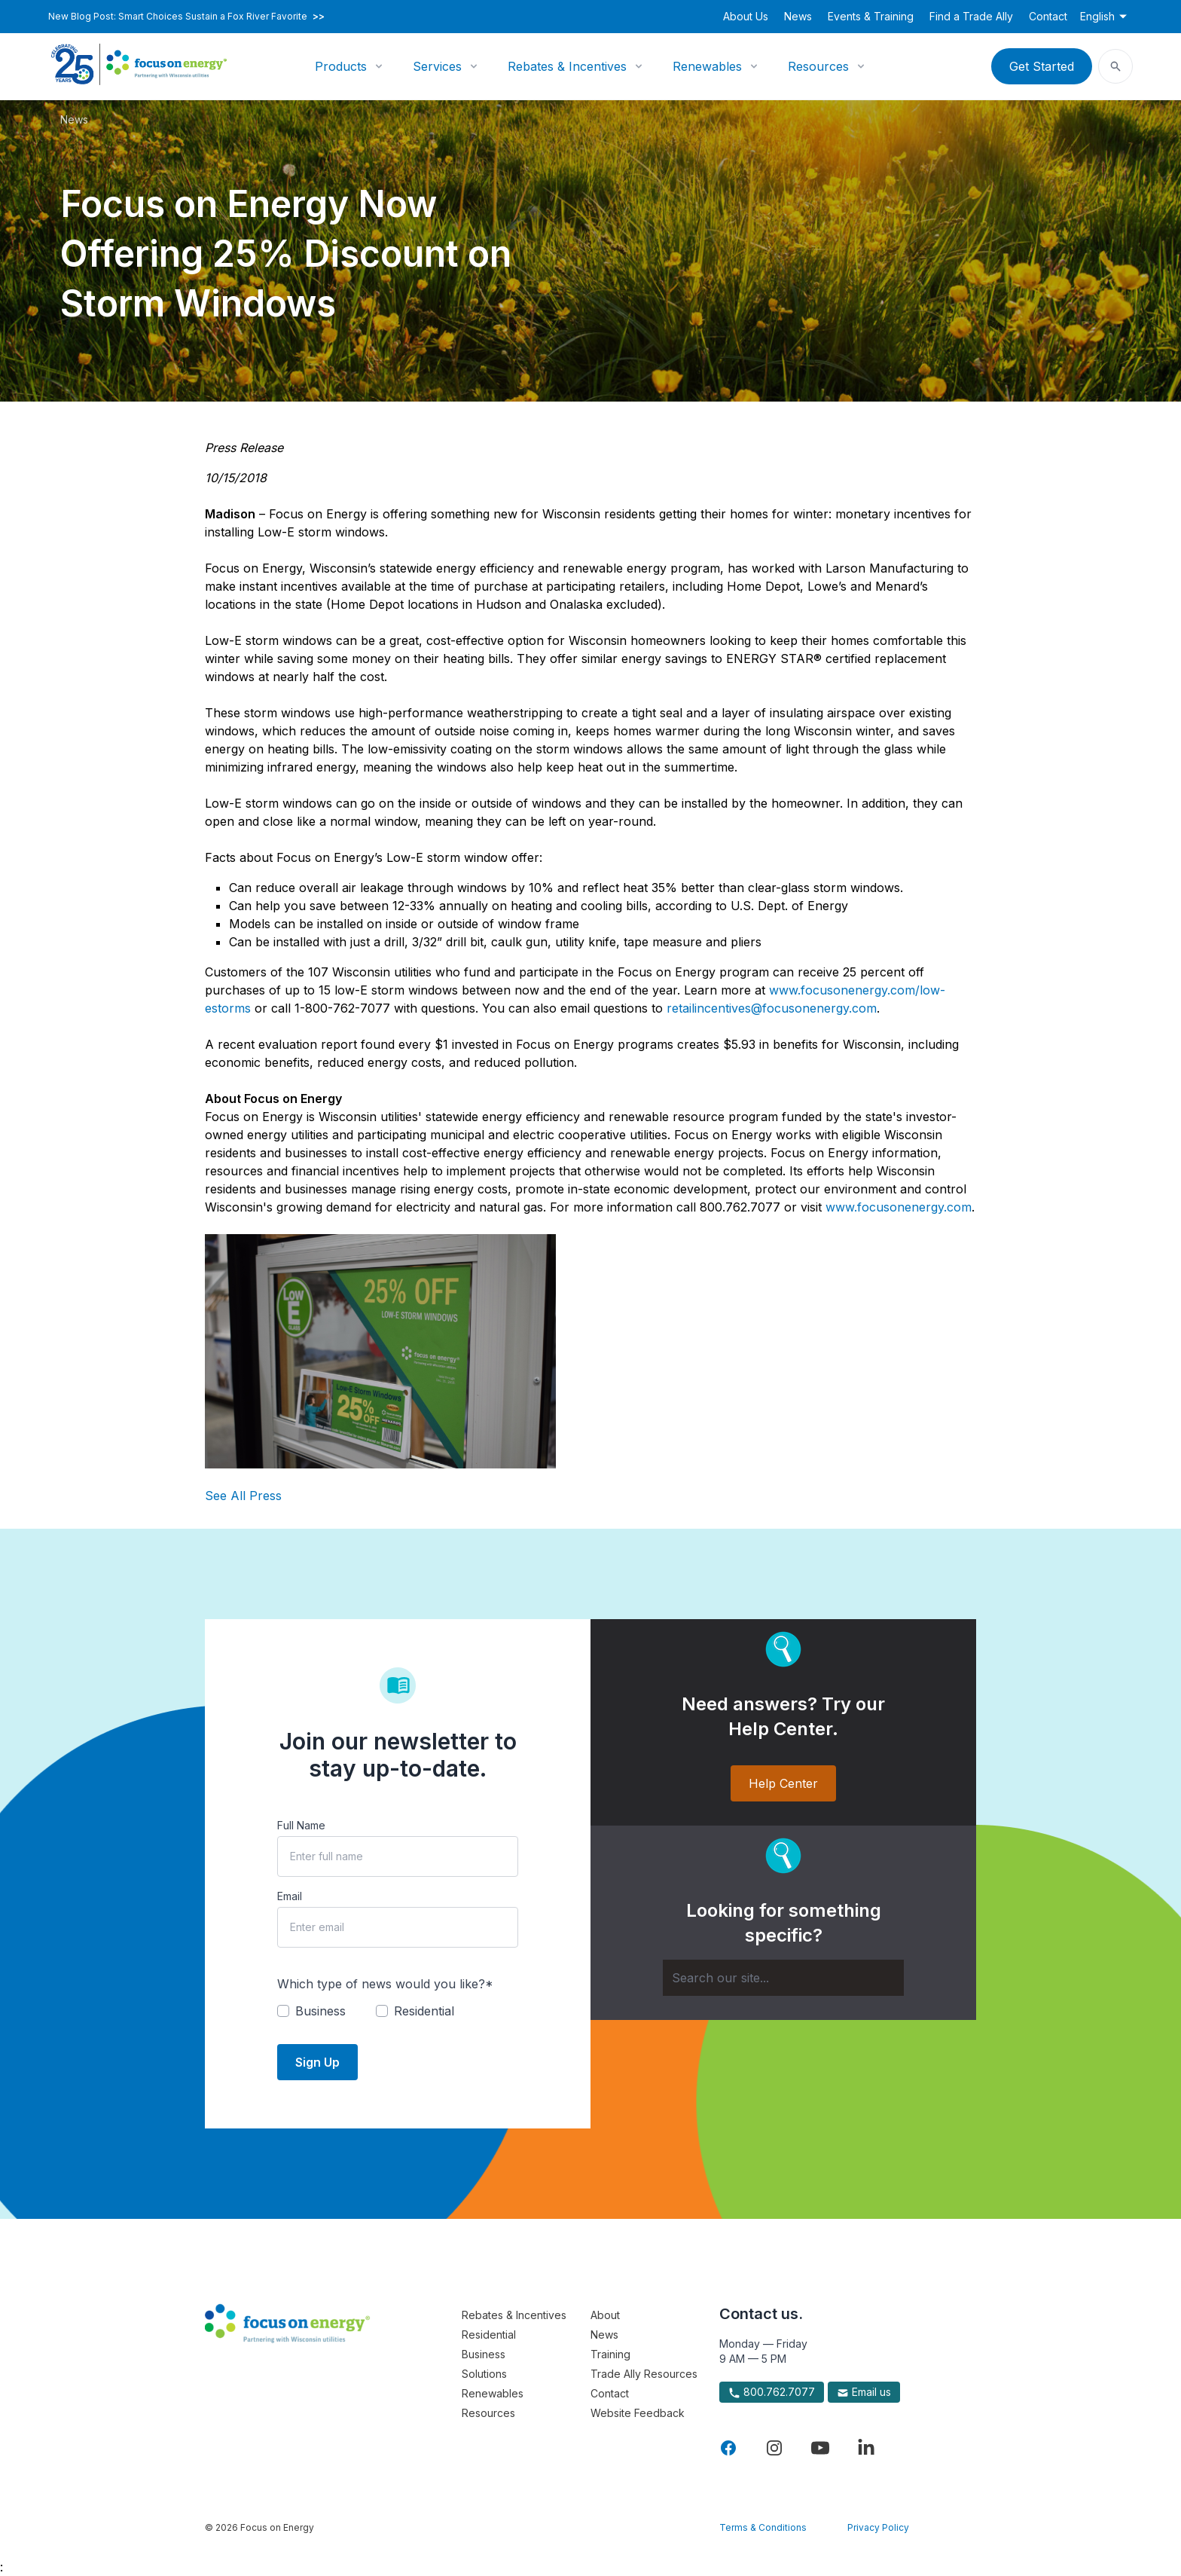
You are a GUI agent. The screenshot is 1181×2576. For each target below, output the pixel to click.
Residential (489, 2334)
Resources (818, 66)
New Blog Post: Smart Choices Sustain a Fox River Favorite (186, 16)
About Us (745, 16)
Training (610, 2354)
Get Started (1041, 66)
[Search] (783, 1978)
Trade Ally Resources (643, 2373)
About (605, 2315)
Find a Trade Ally (971, 16)
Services (437, 66)
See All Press (243, 1495)
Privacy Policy (878, 2527)
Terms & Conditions (763, 2527)
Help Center (783, 1783)
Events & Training (871, 16)
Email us (864, 2392)
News (798, 16)
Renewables (707, 66)
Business (483, 2354)
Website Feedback (637, 2412)
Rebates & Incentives (567, 66)
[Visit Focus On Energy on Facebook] (728, 2448)
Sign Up (317, 2062)
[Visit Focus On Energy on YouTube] (820, 2448)
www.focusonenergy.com (898, 1207)
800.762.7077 (771, 2392)
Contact (1048, 16)
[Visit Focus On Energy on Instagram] (774, 2448)
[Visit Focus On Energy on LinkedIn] (866, 2448)
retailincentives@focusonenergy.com (772, 1008)
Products (341, 66)
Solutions (484, 2373)
